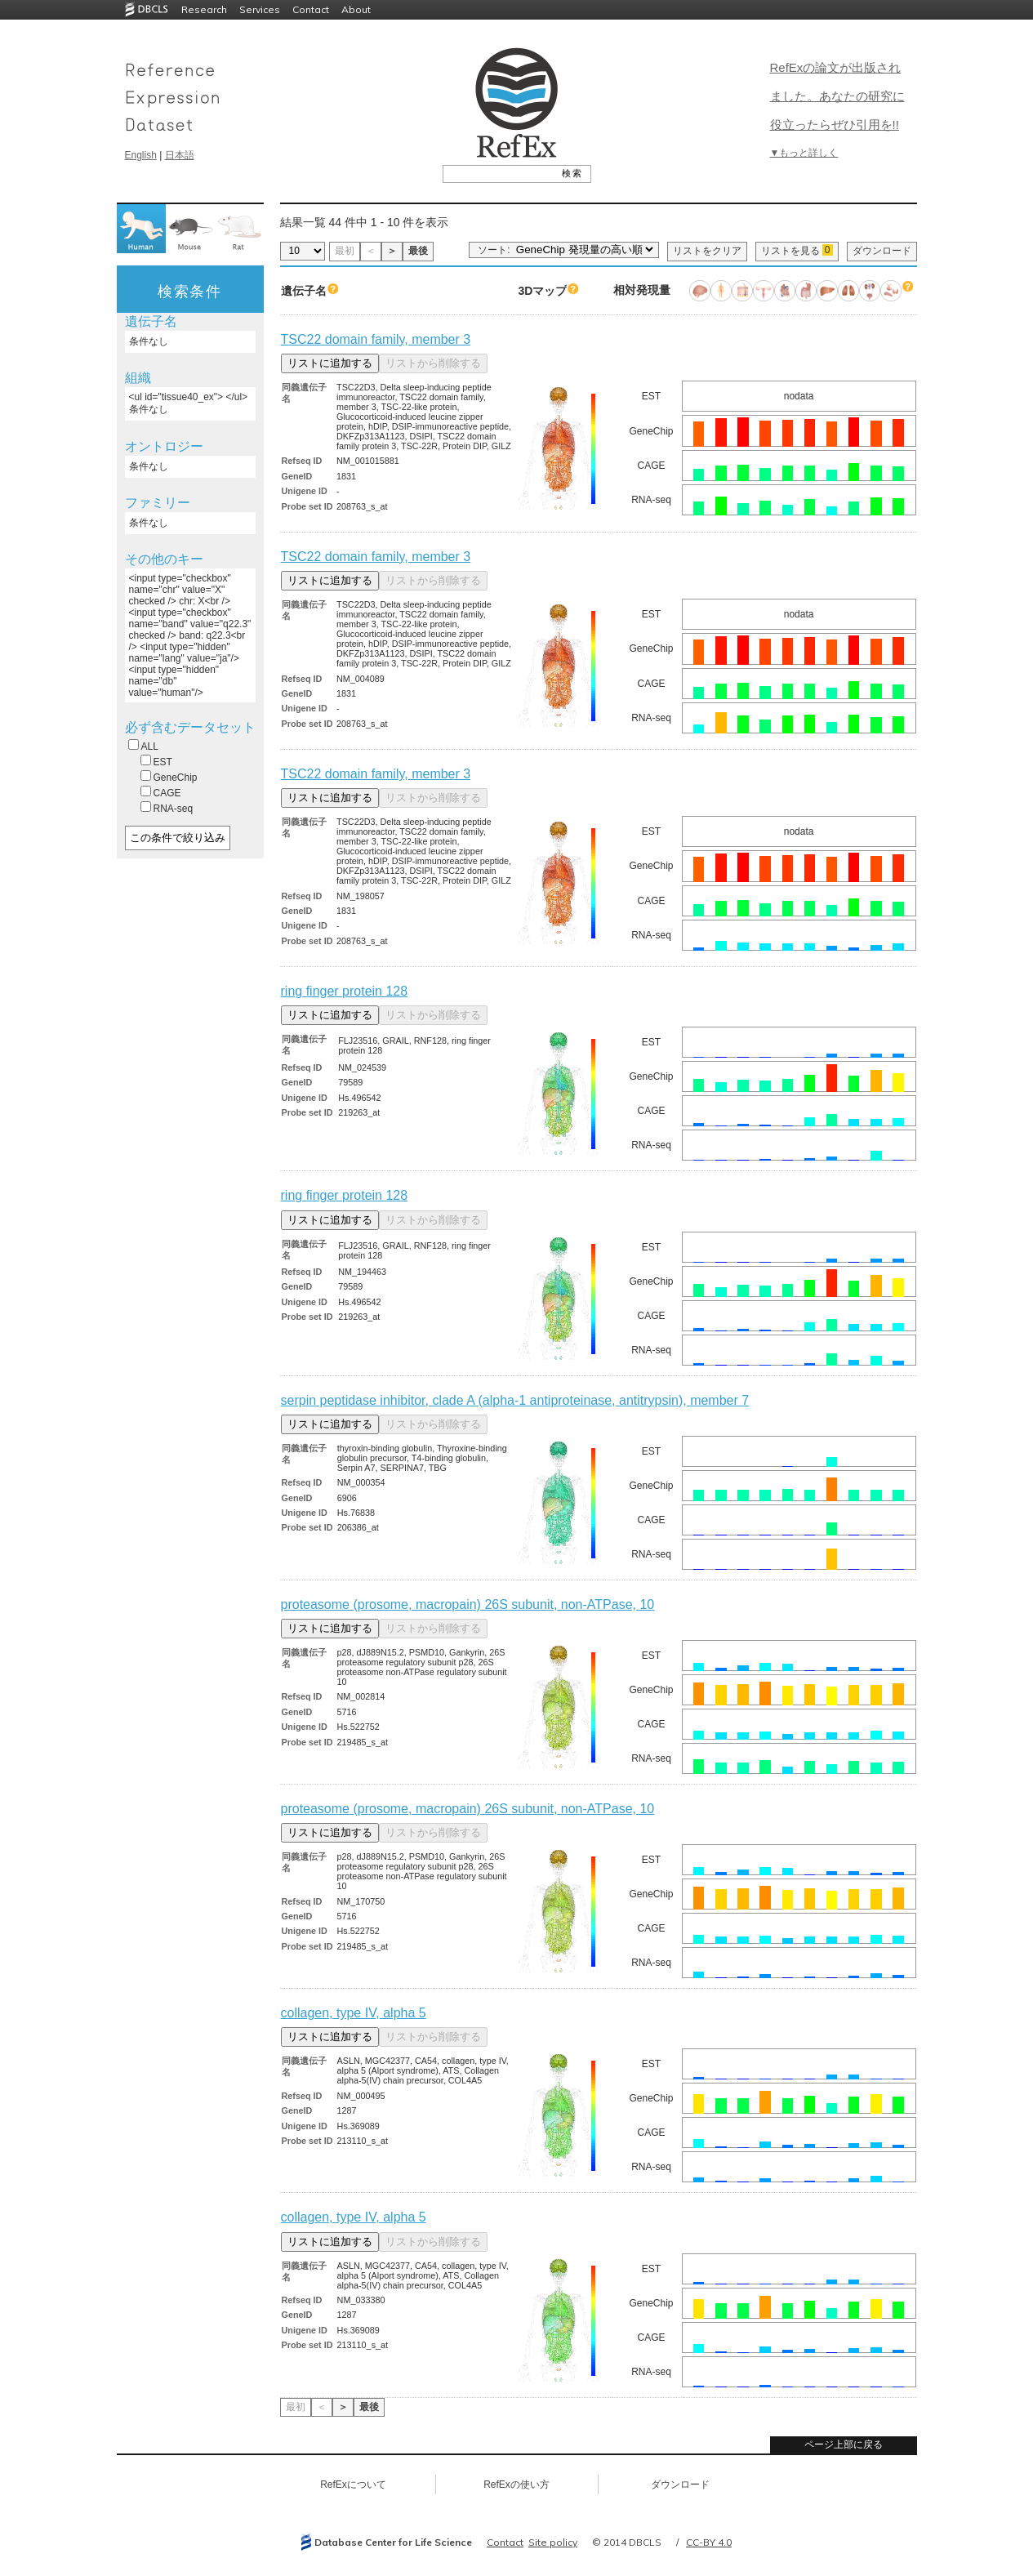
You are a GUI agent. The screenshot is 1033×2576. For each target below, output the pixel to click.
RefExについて (353, 2484)
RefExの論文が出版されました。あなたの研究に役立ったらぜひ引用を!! (837, 95)
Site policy (552, 2542)
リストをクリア (707, 250)
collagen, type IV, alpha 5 (353, 2013)
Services (259, 9)
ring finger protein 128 (344, 991)
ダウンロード (882, 250)
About (356, 9)
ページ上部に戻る (843, 2444)
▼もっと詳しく (804, 152)
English (141, 155)
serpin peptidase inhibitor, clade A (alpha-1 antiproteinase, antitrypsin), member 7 (515, 1400)
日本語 (179, 155)
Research (204, 9)
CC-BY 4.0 (709, 2542)
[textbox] (498, 173)
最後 (418, 250)
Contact (310, 9)
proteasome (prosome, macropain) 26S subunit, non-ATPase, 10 (468, 1604)
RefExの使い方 (516, 2484)
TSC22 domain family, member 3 (376, 339)
